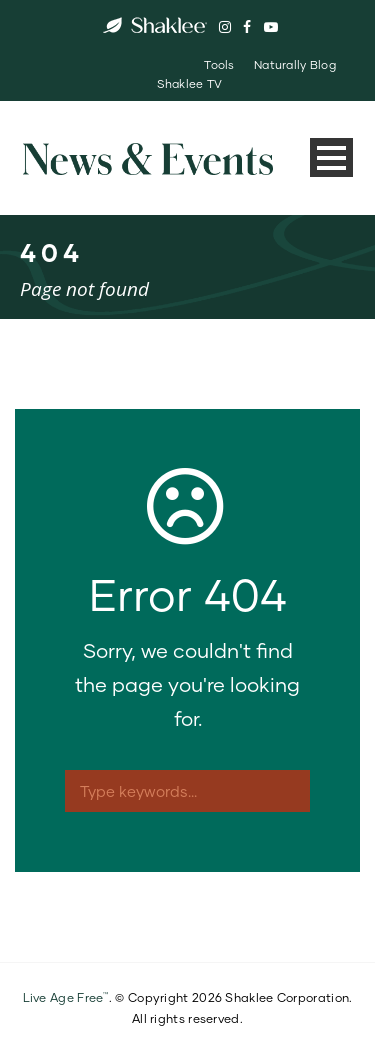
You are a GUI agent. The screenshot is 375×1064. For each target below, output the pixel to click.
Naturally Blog (295, 64)
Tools (219, 64)
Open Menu (331, 157)
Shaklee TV (190, 83)
